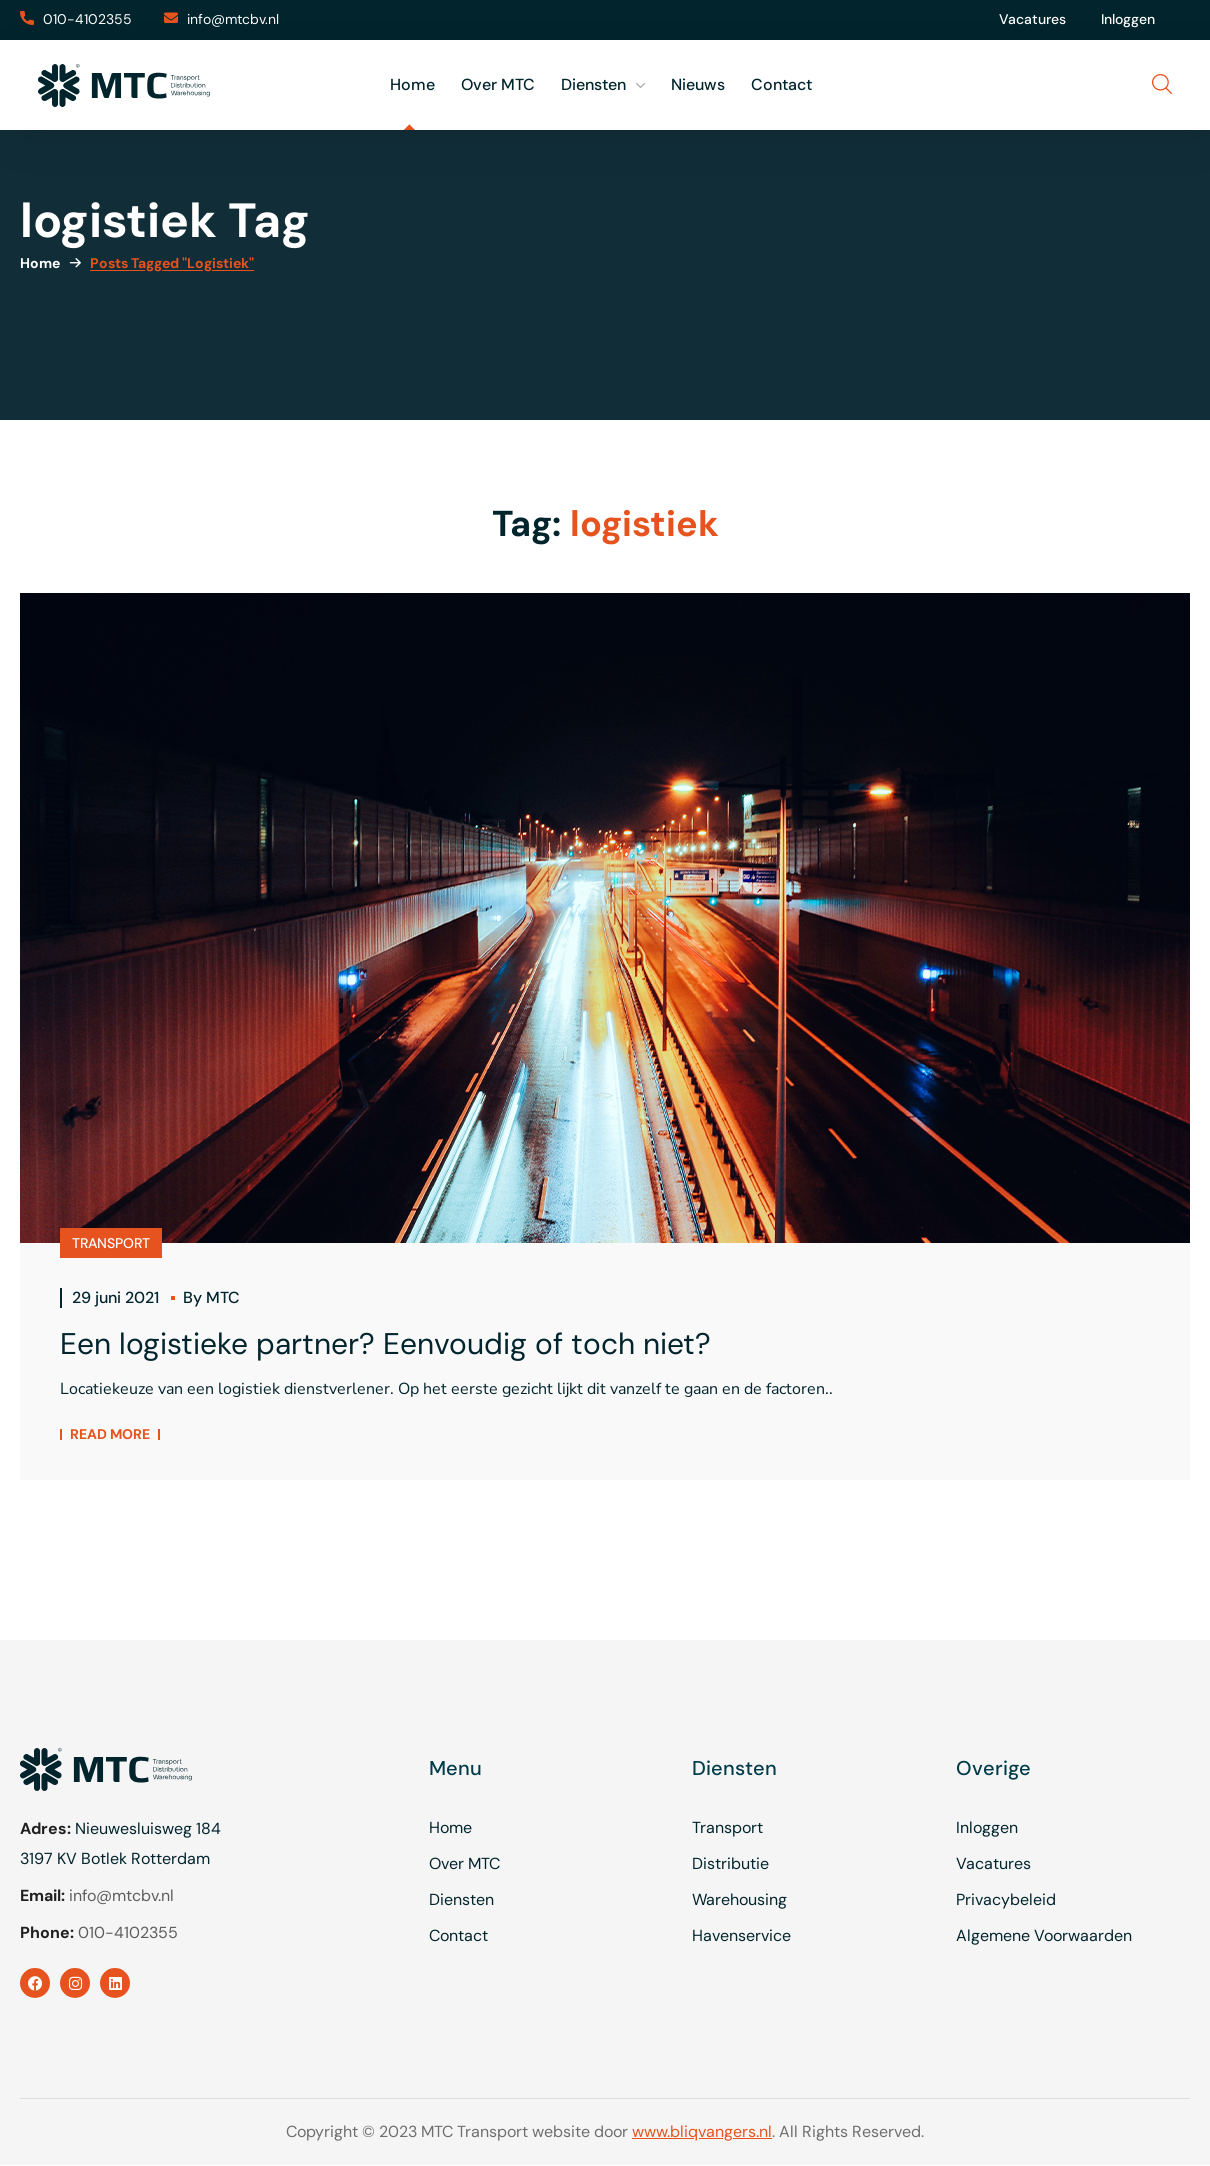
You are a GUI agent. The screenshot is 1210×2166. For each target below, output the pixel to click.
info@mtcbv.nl (121, 1895)
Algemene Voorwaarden (1044, 1935)
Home (40, 263)
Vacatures (1032, 19)
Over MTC (464, 1863)
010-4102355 (128, 1932)
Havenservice (741, 1935)
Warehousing (739, 1899)
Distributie (730, 1863)
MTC (223, 1297)
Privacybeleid (1006, 1899)
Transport (727, 1827)
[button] (76, 20)
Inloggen (1128, 19)
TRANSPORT (111, 1243)
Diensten (461, 1899)
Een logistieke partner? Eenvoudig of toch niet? (385, 1343)
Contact (458, 1935)
